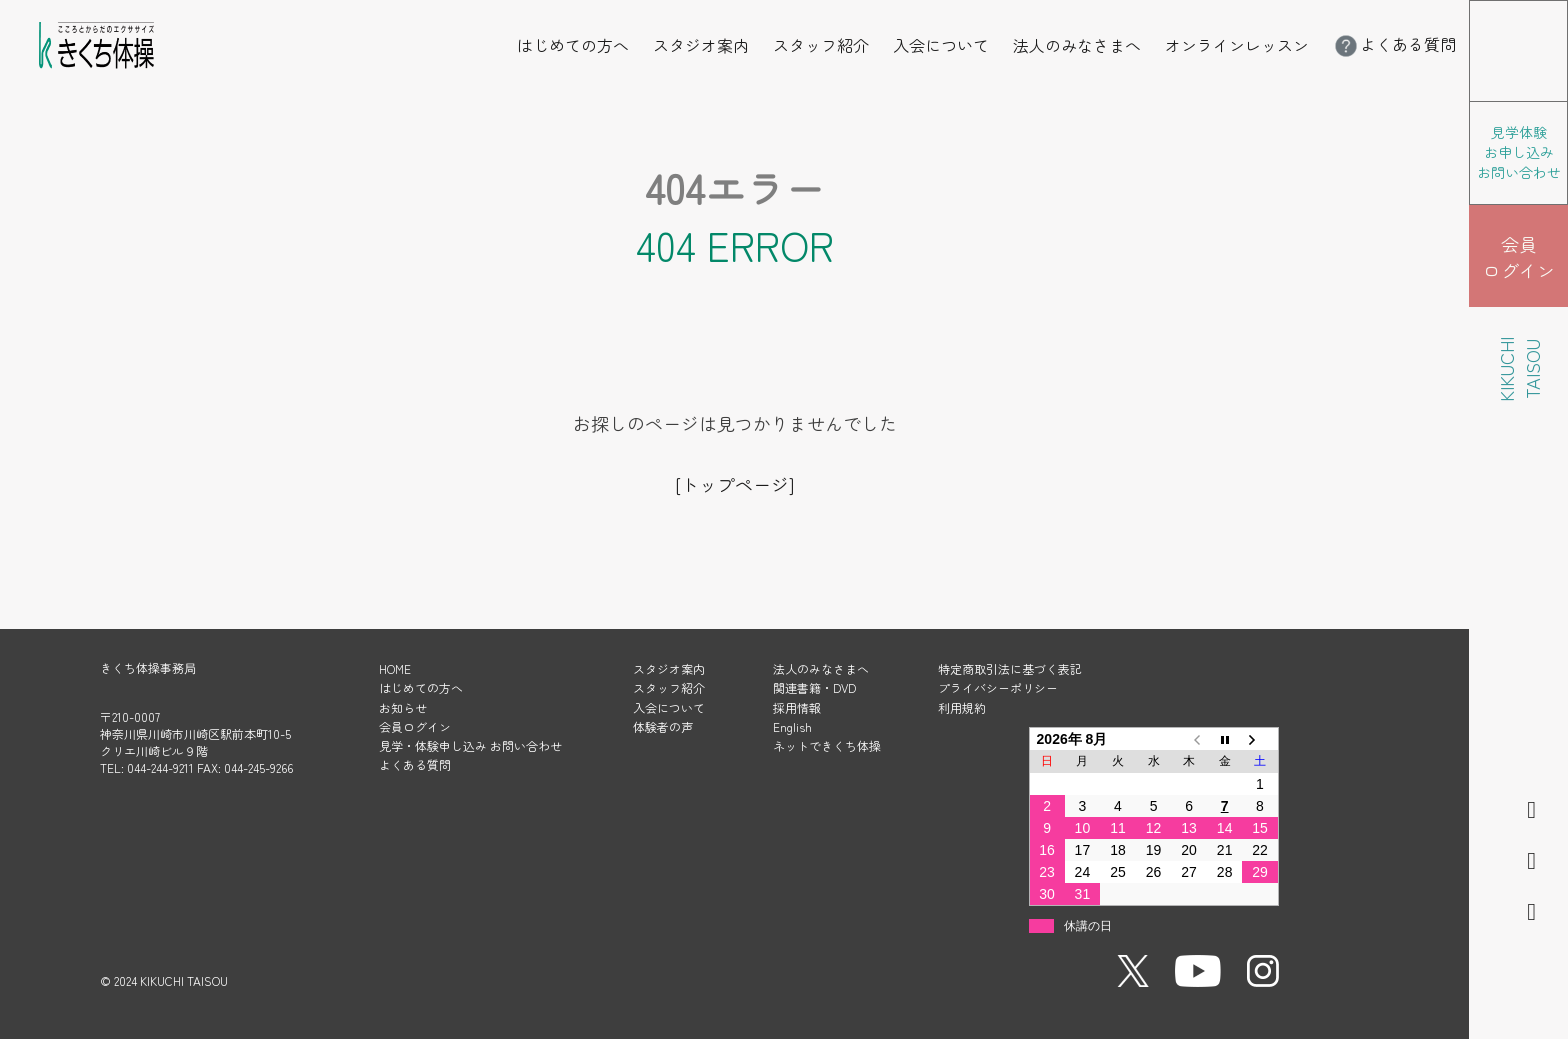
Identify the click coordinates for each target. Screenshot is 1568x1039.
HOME (395, 668)
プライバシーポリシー (998, 687)
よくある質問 (1394, 44)
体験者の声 (663, 726)
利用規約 (962, 707)
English (792, 726)
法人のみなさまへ (1077, 45)
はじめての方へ (573, 45)
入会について (941, 45)
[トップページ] (734, 484)
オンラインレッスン (1237, 45)
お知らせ (403, 707)
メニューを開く (1567, 14)
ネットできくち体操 (827, 745)
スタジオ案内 (701, 45)
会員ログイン (415, 726)
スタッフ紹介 (821, 45)
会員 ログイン (1519, 257)
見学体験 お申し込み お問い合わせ (1519, 152)
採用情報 (797, 707)
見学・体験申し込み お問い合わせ (470, 745)
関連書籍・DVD (814, 687)
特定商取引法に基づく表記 (1010, 668)
